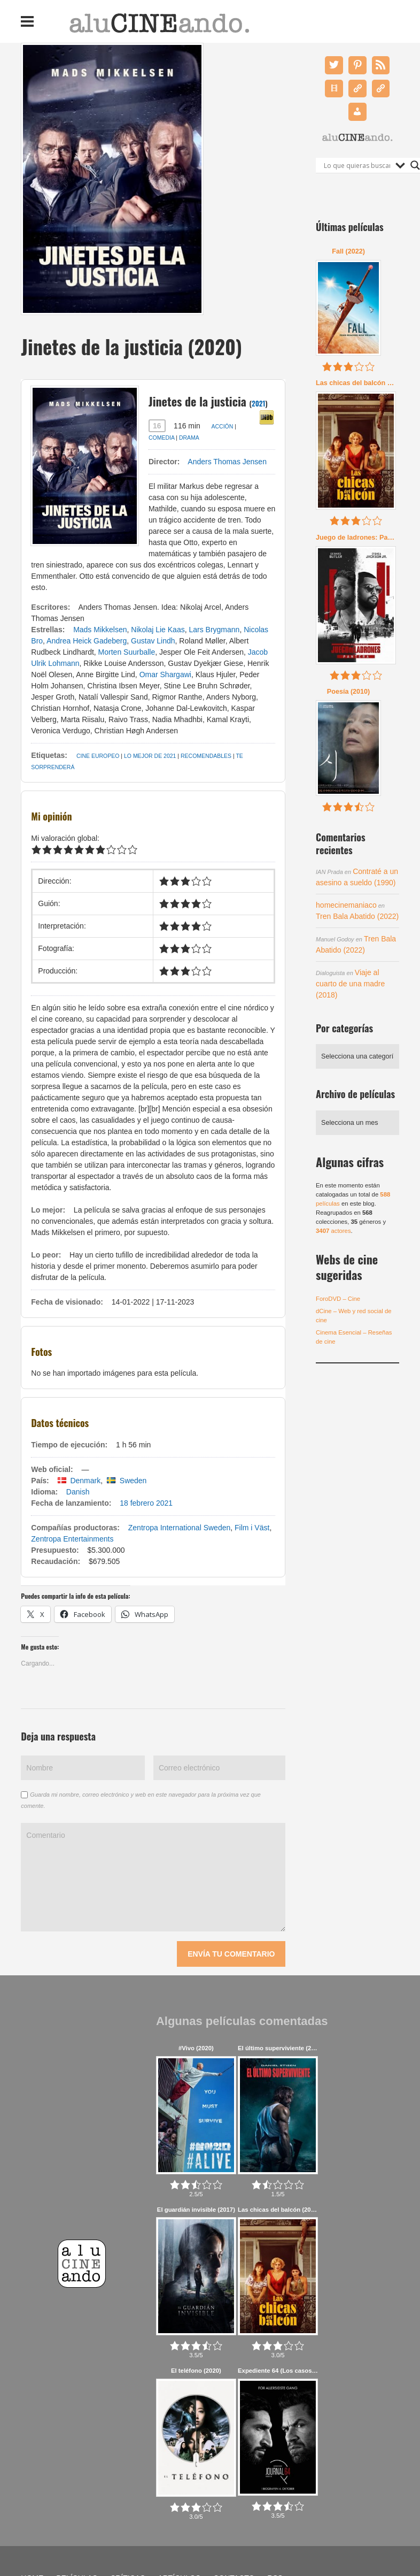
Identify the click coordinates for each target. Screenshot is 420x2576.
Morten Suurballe (126, 652)
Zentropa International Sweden (179, 1527)
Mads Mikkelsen (100, 629)
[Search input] (357, 165)
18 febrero (137, 1503)
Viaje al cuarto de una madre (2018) (350, 983)
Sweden (133, 1480)
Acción (222, 426)
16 (157, 425)
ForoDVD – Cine (338, 1298)
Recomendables (206, 756)
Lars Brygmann (214, 629)
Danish (78, 1492)
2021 (259, 403)
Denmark (85, 1480)
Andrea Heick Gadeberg (86, 641)
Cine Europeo (98, 756)
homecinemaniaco (346, 905)
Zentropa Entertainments (72, 1539)
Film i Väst (252, 1527)
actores (333, 1231)
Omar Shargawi (165, 674)
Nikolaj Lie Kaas (157, 629)
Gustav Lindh (153, 641)
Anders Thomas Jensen (227, 461)
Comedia (161, 437)
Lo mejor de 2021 (150, 756)
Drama (189, 437)
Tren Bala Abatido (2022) (357, 916)
